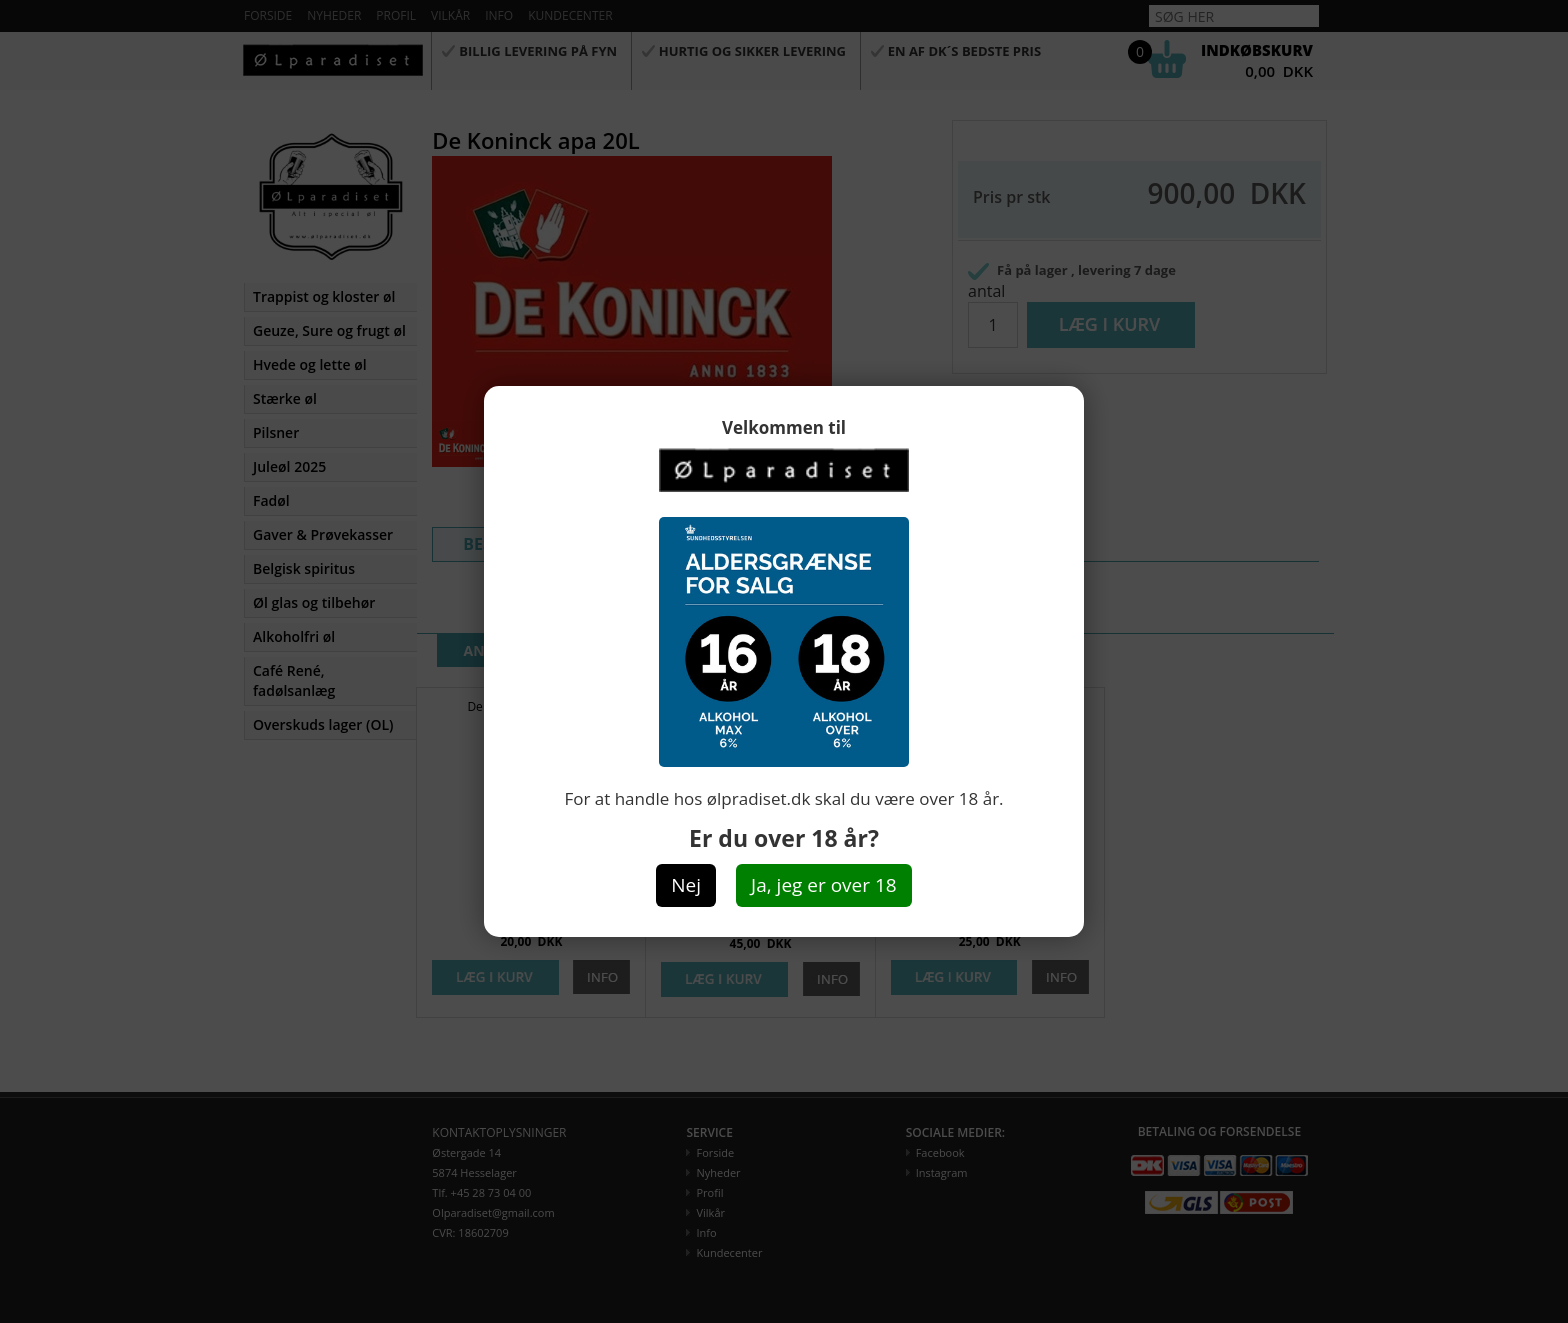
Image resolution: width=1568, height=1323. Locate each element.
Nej (686, 885)
